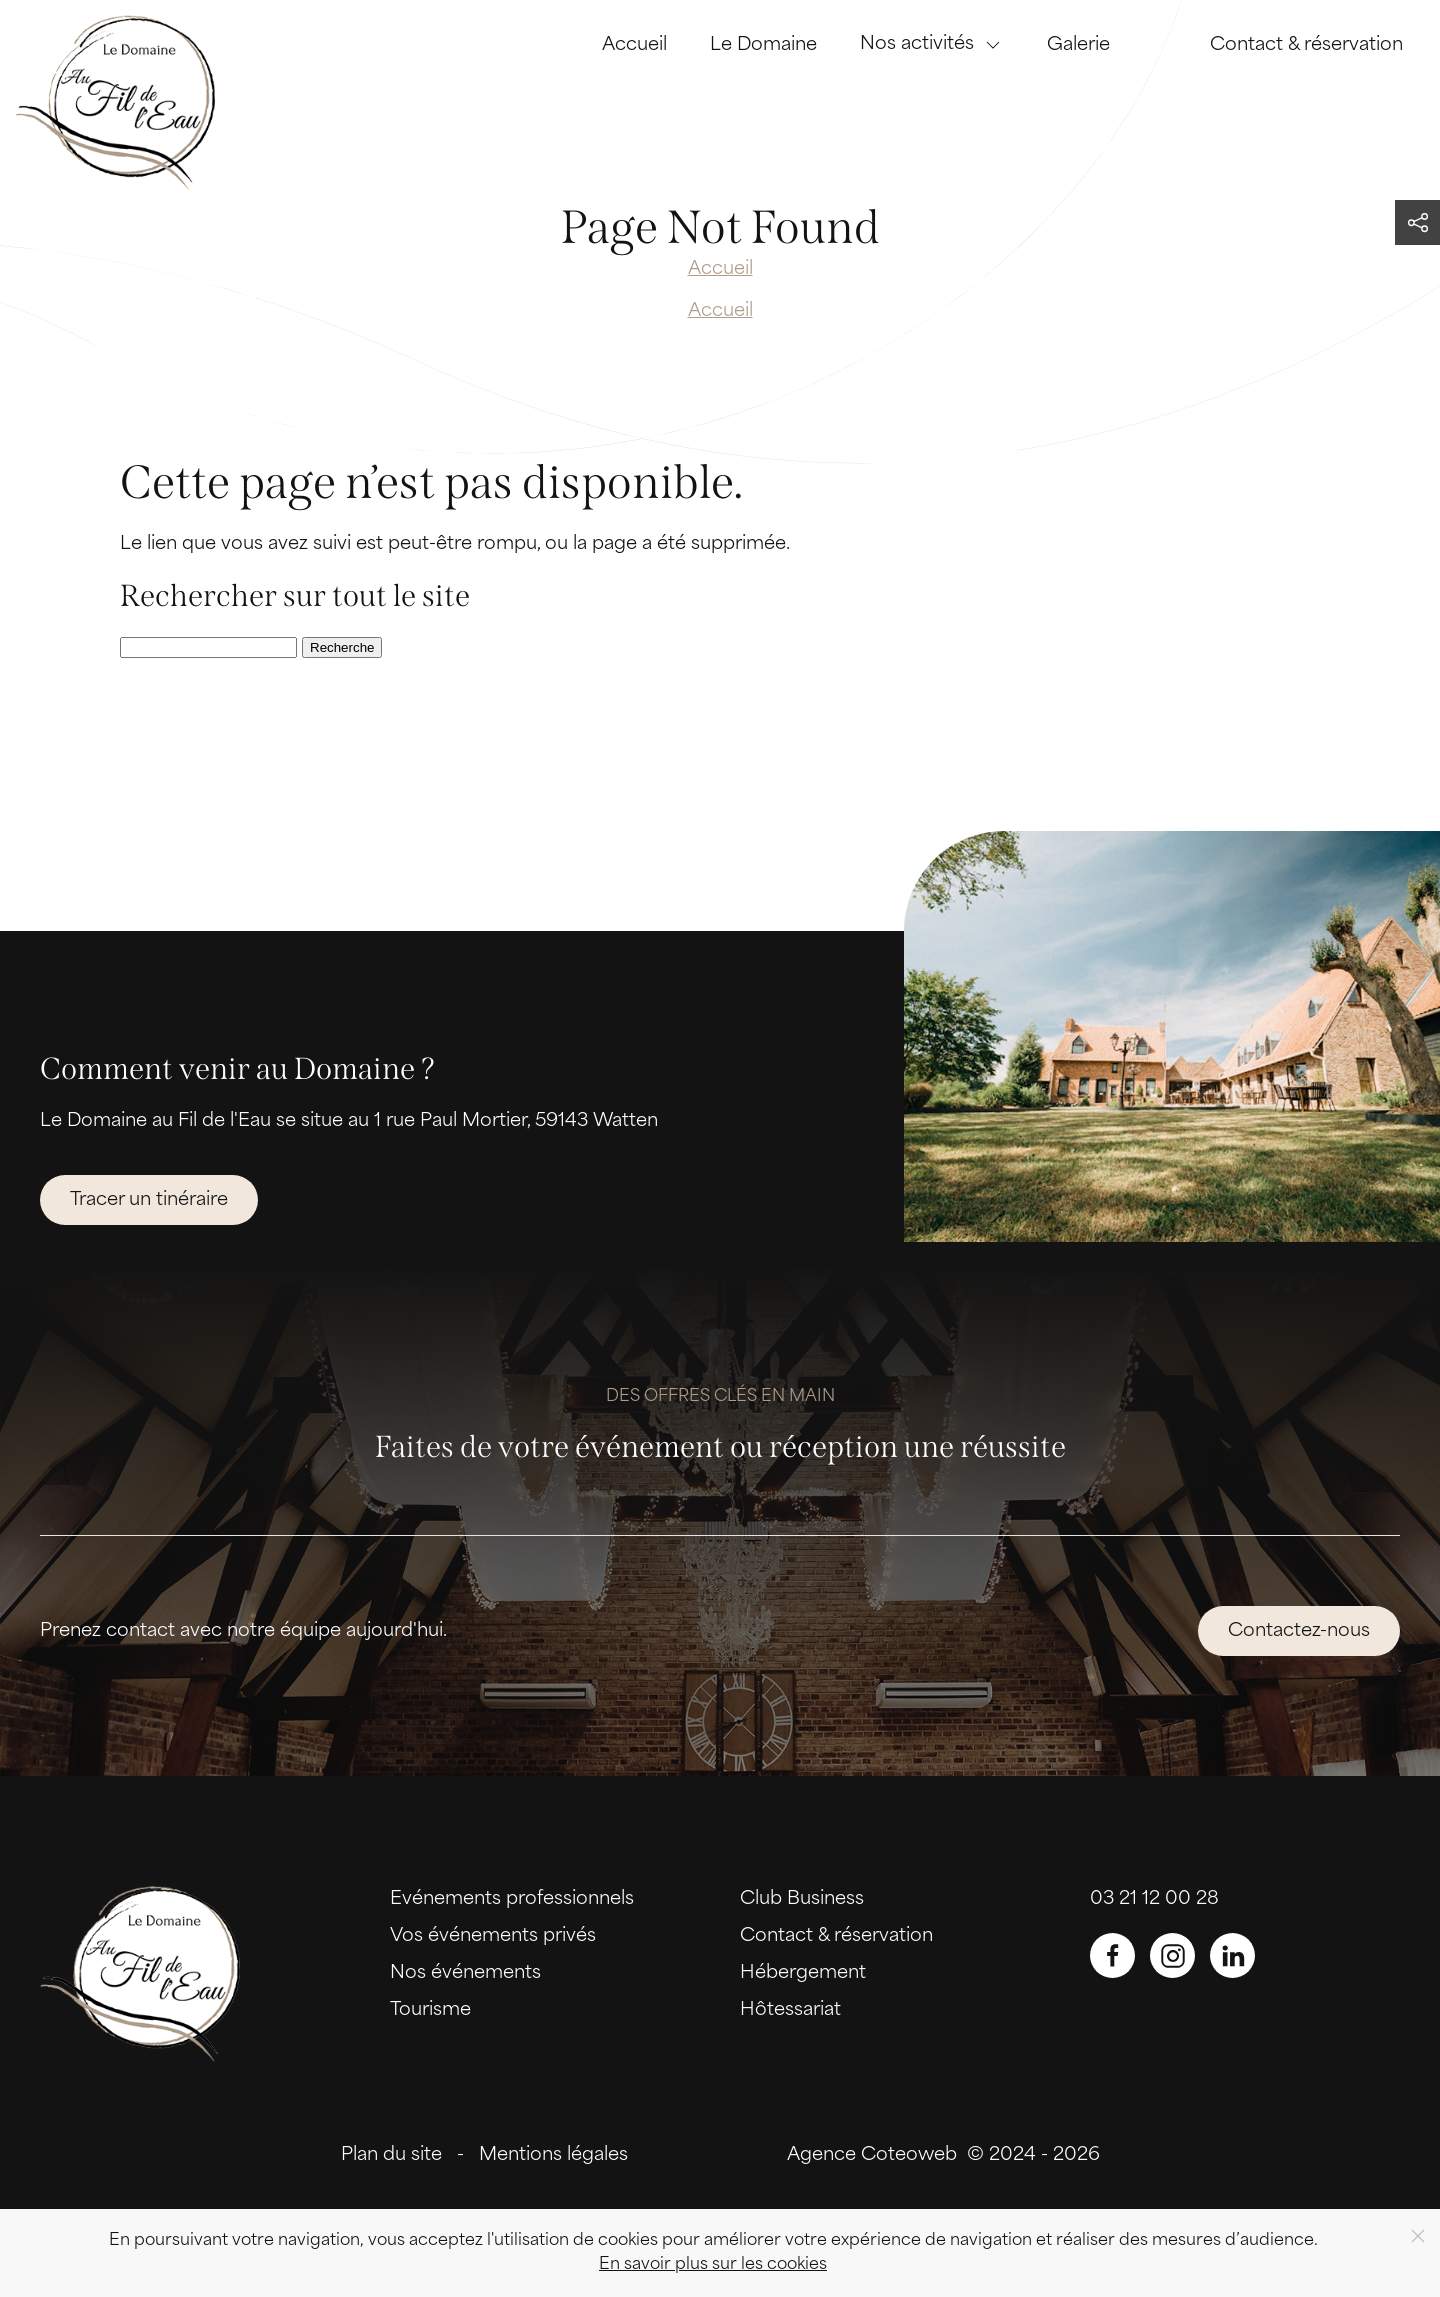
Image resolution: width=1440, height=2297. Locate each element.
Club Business (802, 1899)
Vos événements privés (493, 1936)
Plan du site (391, 2155)
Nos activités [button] (932, 45)
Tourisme (430, 2010)
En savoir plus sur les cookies (713, 2265)
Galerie (1078, 45)
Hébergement (803, 1973)
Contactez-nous (1299, 1631)
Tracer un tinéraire (149, 1200)
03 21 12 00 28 (1154, 1899)
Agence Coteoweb (872, 2155)
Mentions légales (553, 2155)
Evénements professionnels (512, 1899)
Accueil (634, 45)
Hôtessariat (790, 2010)
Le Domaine (763, 45)
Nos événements (465, 1973)
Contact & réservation (1306, 45)
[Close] (1418, 2236)
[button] (1417, 222)
